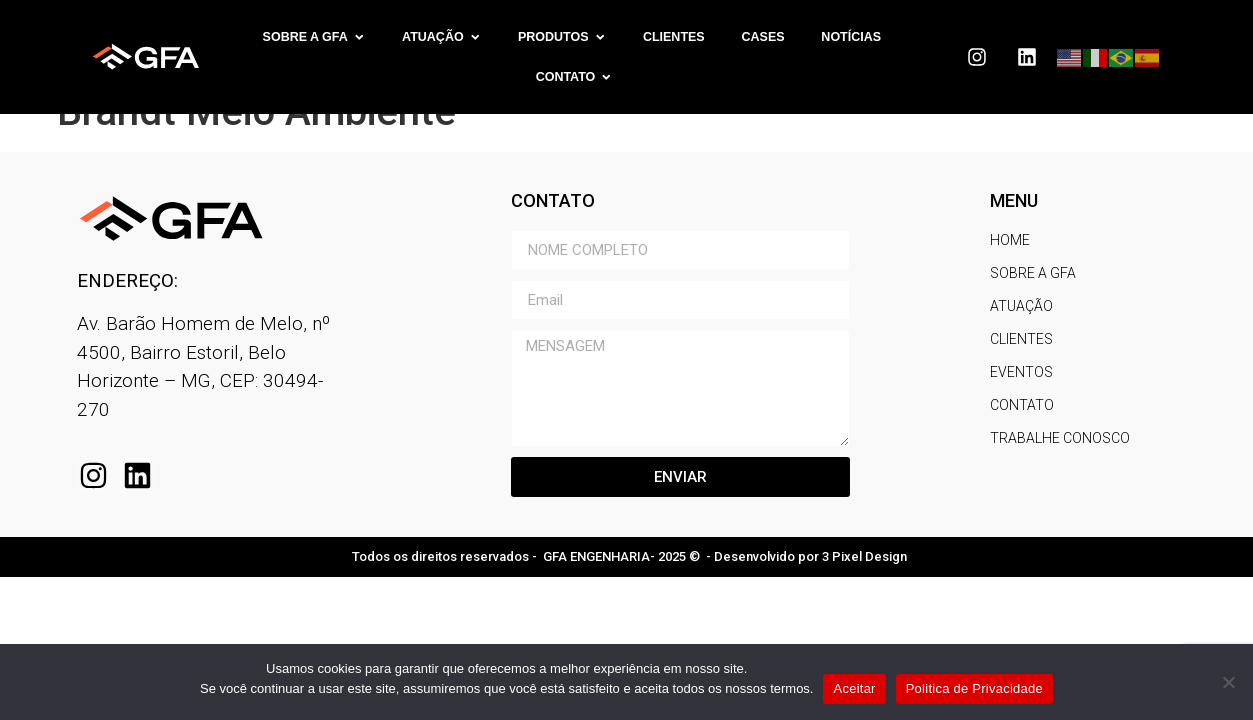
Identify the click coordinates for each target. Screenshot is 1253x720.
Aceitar (854, 688)
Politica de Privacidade (974, 688)
